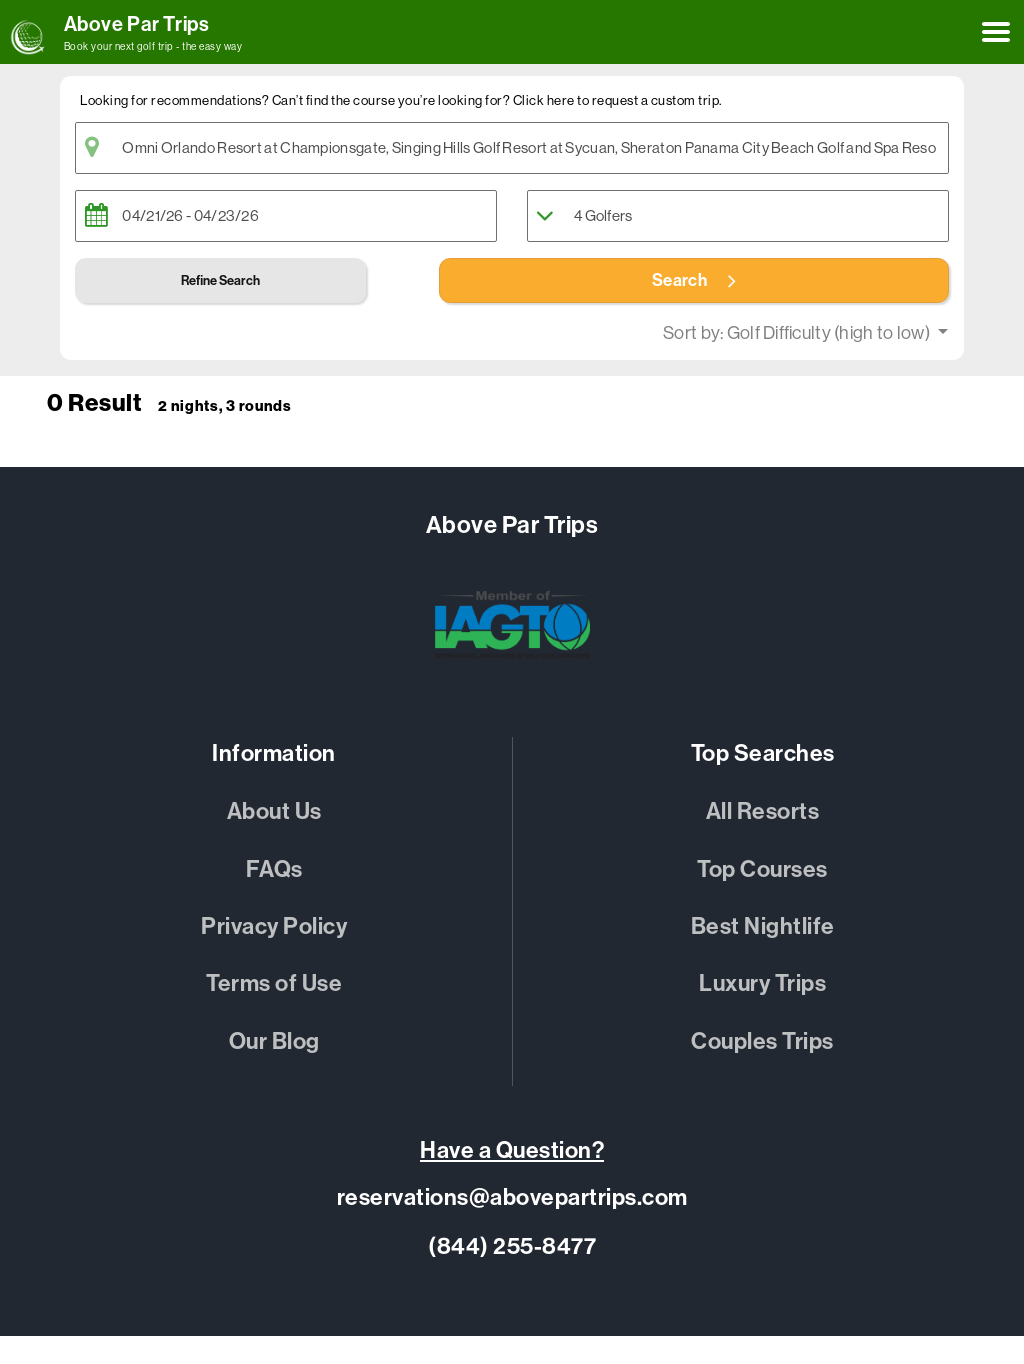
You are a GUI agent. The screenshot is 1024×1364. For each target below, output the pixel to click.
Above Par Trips (137, 24)
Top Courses (762, 869)
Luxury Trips (762, 983)
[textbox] (511, 148)
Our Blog (274, 1041)
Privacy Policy (274, 926)
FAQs (274, 869)
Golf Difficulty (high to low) (830, 333)
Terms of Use (274, 983)
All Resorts (763, 811)
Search (694, 280)
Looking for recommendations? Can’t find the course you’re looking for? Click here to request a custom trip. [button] (401, 100)
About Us (274, 811)
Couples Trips (762, 1041)
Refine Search (220, 280)
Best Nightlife (763, 926)
